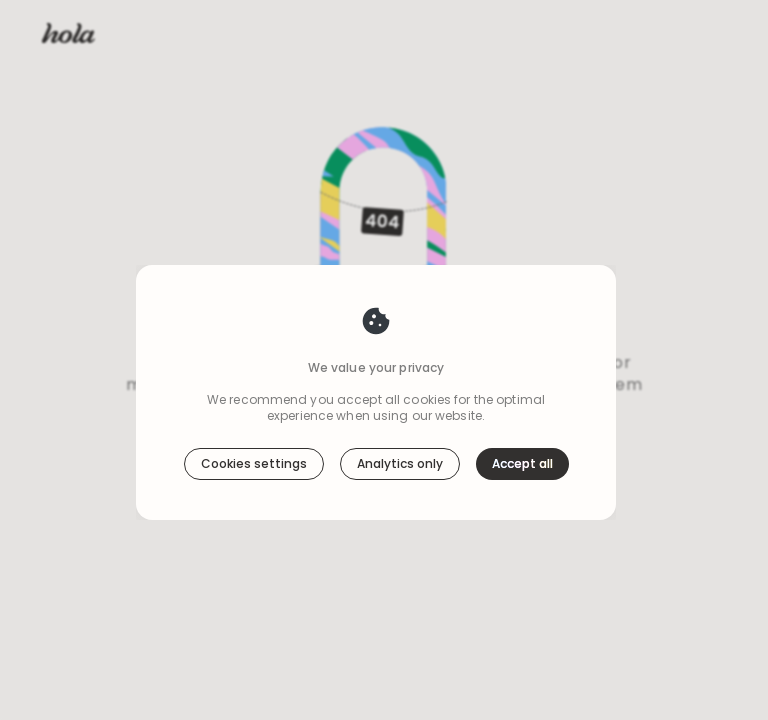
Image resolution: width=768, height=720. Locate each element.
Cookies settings (254, 416)
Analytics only (400, 416)
